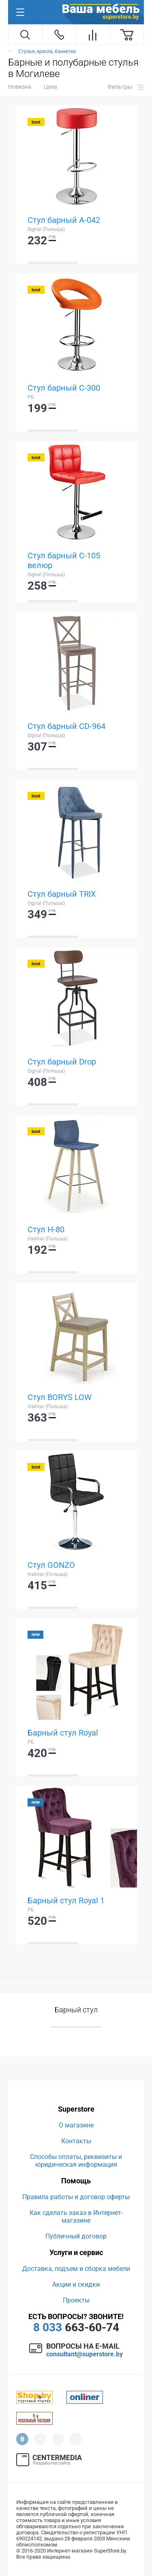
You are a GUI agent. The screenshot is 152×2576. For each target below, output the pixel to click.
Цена (50, 86)
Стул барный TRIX (62, 894)
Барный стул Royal (63, 1733)
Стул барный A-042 (64, 220)
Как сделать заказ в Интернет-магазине (76, 2216)
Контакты (76, 2141)
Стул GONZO (51, 1565)
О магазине (76, 2125)
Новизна (19, 86)
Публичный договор (76, 2236)
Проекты (76, 2300)
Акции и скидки (76, 2284)
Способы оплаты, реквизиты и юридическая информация (76, 2160)
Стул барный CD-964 (66, 726)
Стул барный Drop (62, 1062)
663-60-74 (76, 2327)
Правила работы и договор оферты (76, 2197)
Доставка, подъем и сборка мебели (76, 2268)
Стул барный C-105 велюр (64, 560)
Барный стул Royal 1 (66, 1900)
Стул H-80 (46, 1229)
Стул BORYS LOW (60, 1397)
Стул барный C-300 (64, 388)
